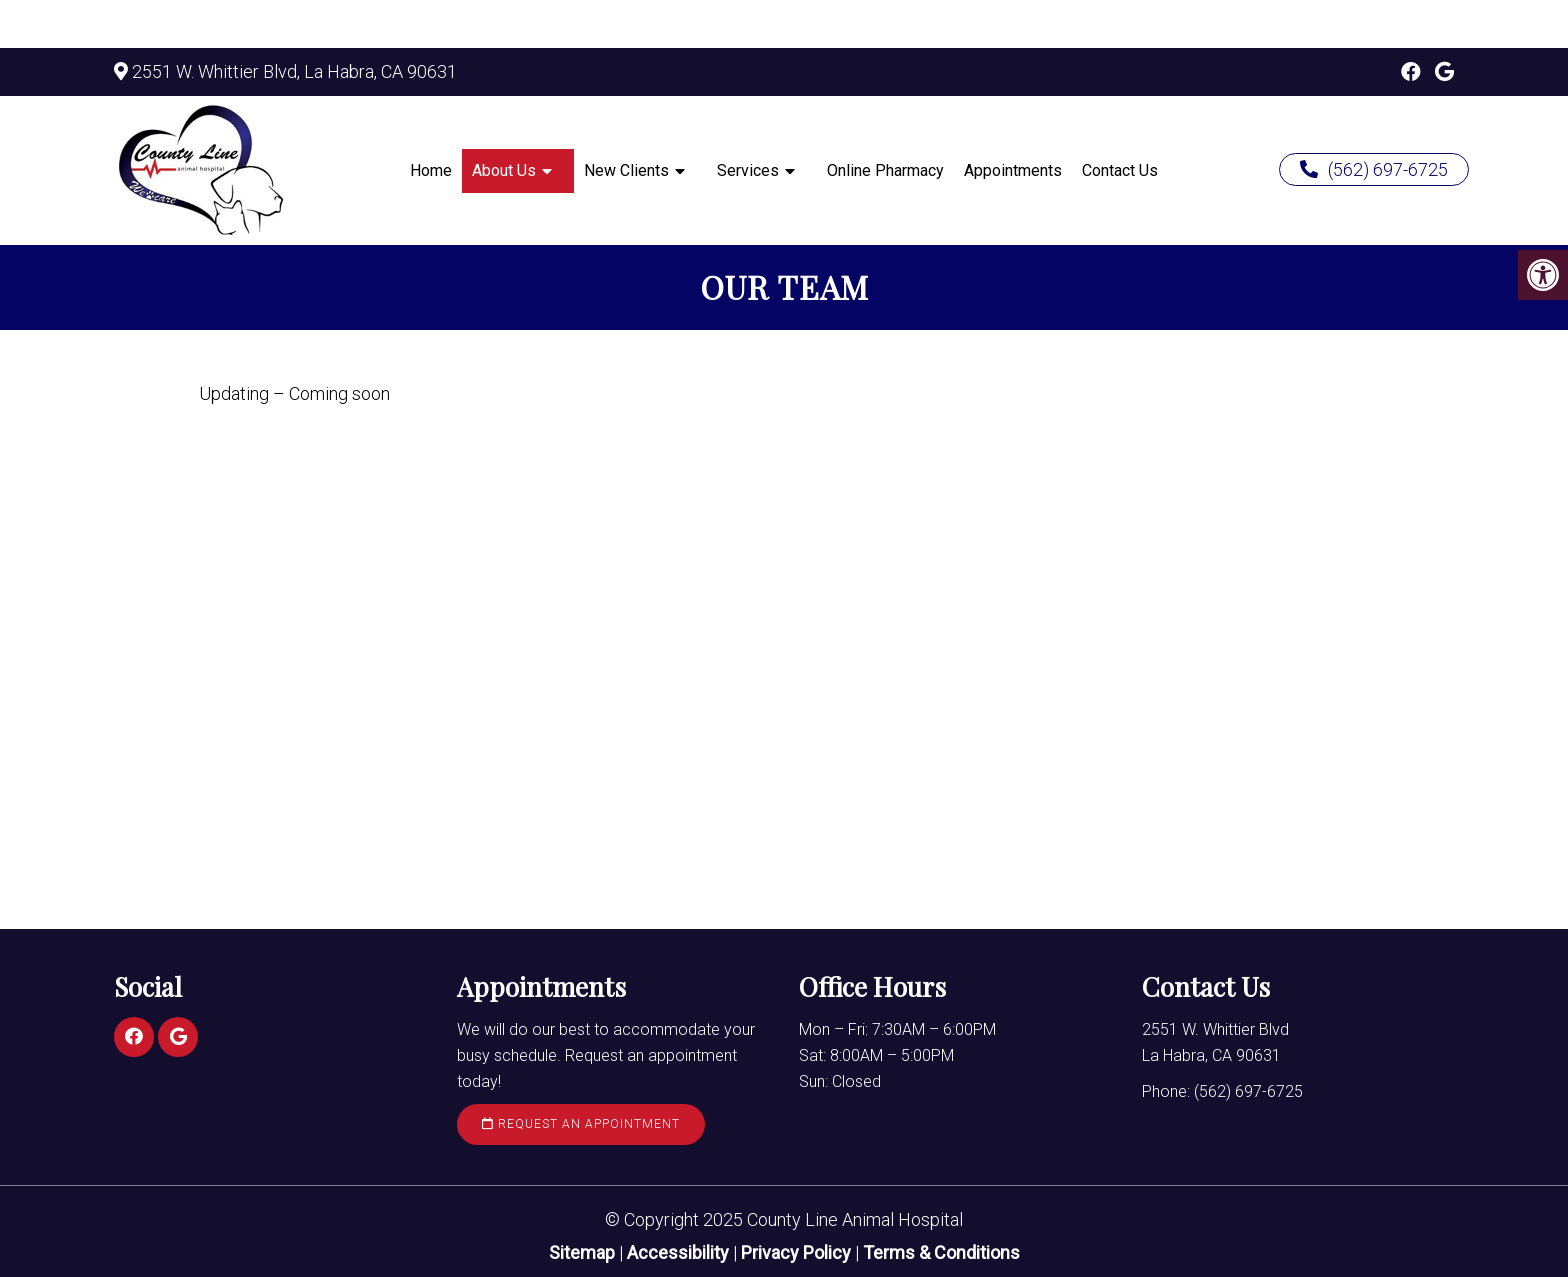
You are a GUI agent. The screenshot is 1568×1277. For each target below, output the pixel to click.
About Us (504, 170)
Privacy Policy (798, 1252)
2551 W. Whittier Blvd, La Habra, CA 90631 (294, 71)
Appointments (1013, 170)
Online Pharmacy (885, 170)
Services (748, 170)
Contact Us (1120, 170)
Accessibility (678, 1252)
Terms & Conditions (941, 1252)
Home (431, 170)
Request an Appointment (581, 1124)
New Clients (626, 170)
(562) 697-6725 (1374, 169)
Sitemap (582, 1252)
